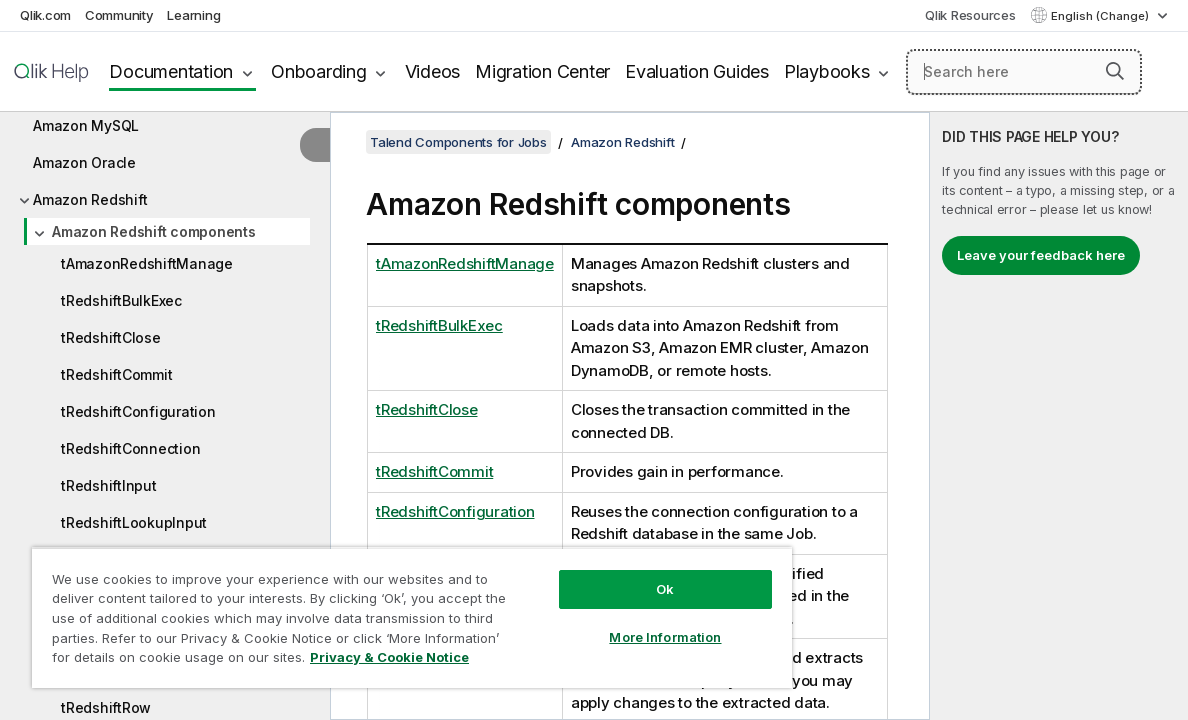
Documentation (171, 71)
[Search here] (1024, 72)
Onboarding (319, 71)
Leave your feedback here (1041, 255)
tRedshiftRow (106, 707)
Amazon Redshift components (154, 231)
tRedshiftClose (111, 337)
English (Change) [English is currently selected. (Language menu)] (1101, 16)
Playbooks (827, 71)
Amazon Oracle (84, 162)
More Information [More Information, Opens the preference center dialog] (605, 622)
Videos (433, 71)
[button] (1115, 71)
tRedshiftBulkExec (121, 300)
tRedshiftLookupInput (134, 522)
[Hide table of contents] (315, 145)
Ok (605, 574)
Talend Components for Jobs (458, 142)
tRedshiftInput (109, 485)
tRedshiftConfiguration (138, 411)
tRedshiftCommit (116, 374)
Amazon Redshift (90, 199)
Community (119, 15)
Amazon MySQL (86, 125)
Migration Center (542, 71)
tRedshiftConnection (130, 448)
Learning (193, 15)
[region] (376, 610)
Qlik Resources (970, 15)
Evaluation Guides (697, 71)
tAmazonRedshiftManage (147, 263)
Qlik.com (45, 15)
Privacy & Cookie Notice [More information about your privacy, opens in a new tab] (168, 661)
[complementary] (1059, 416)
